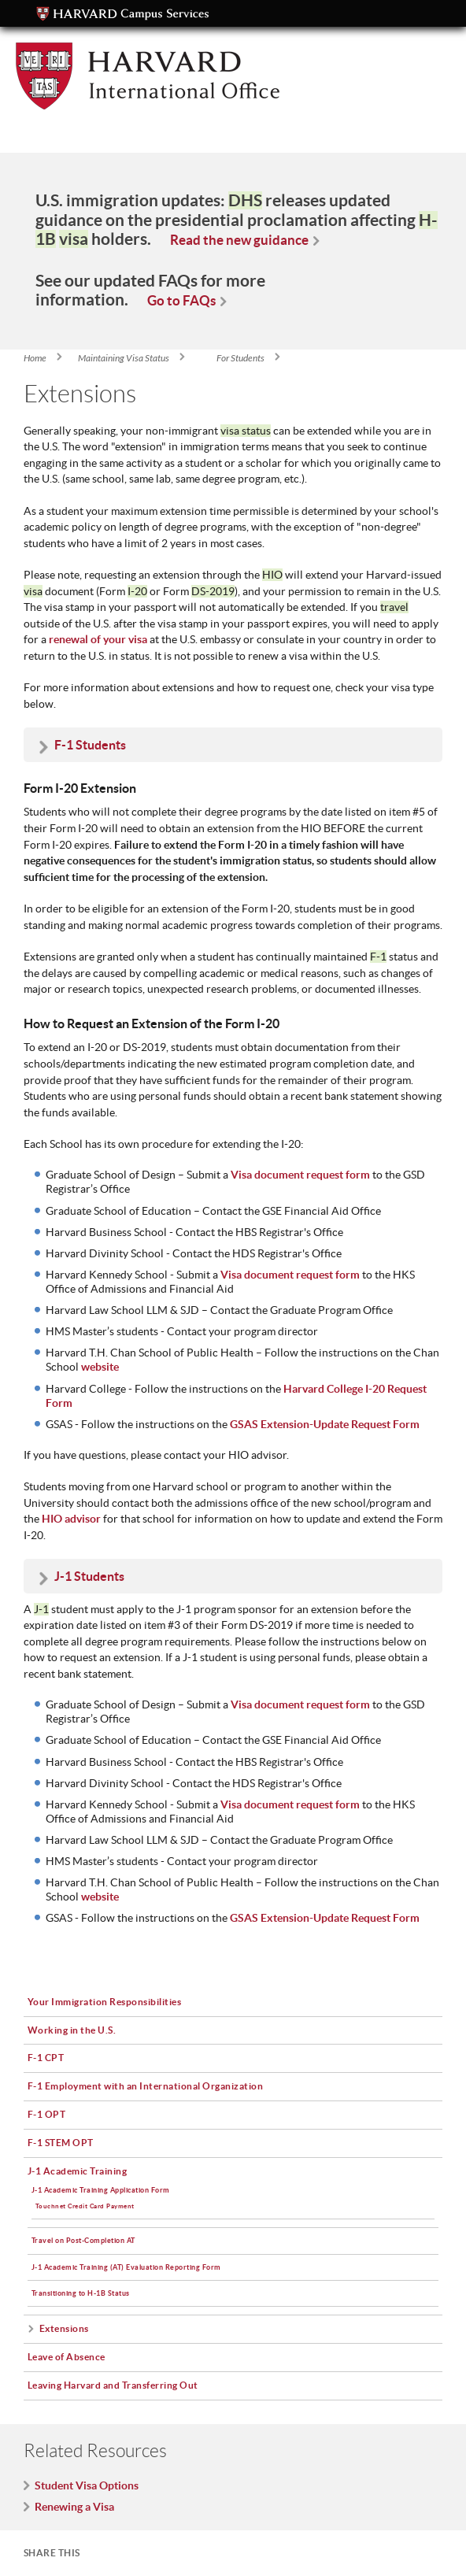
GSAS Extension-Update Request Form (325, 1918)
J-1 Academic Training (78, 2171)
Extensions (64, 2328)
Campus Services (123, 14)
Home (35, 358)
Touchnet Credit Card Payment (85, 2206)
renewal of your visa (98, 639)
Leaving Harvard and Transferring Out (113, 2385)
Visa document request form (300, 1704)
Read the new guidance (239, 239)
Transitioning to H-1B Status (80, 2293)
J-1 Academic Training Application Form (100, 2190)
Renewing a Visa (74, 2506)
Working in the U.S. (72, 2030)
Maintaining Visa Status (123, 358)
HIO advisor (71, 1518)
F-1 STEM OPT (61, 2142)
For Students (240, 358)
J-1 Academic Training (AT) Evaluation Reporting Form (126, 2267)
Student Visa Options (87, 2485)
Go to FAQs (181, 300)
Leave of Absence (66, 2357)
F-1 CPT (46, 2057)
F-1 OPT (47, 2114)
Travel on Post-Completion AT (83, 2240)
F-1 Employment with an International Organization (146, 2086)
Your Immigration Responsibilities (105, 2002)
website (100, 1366)
